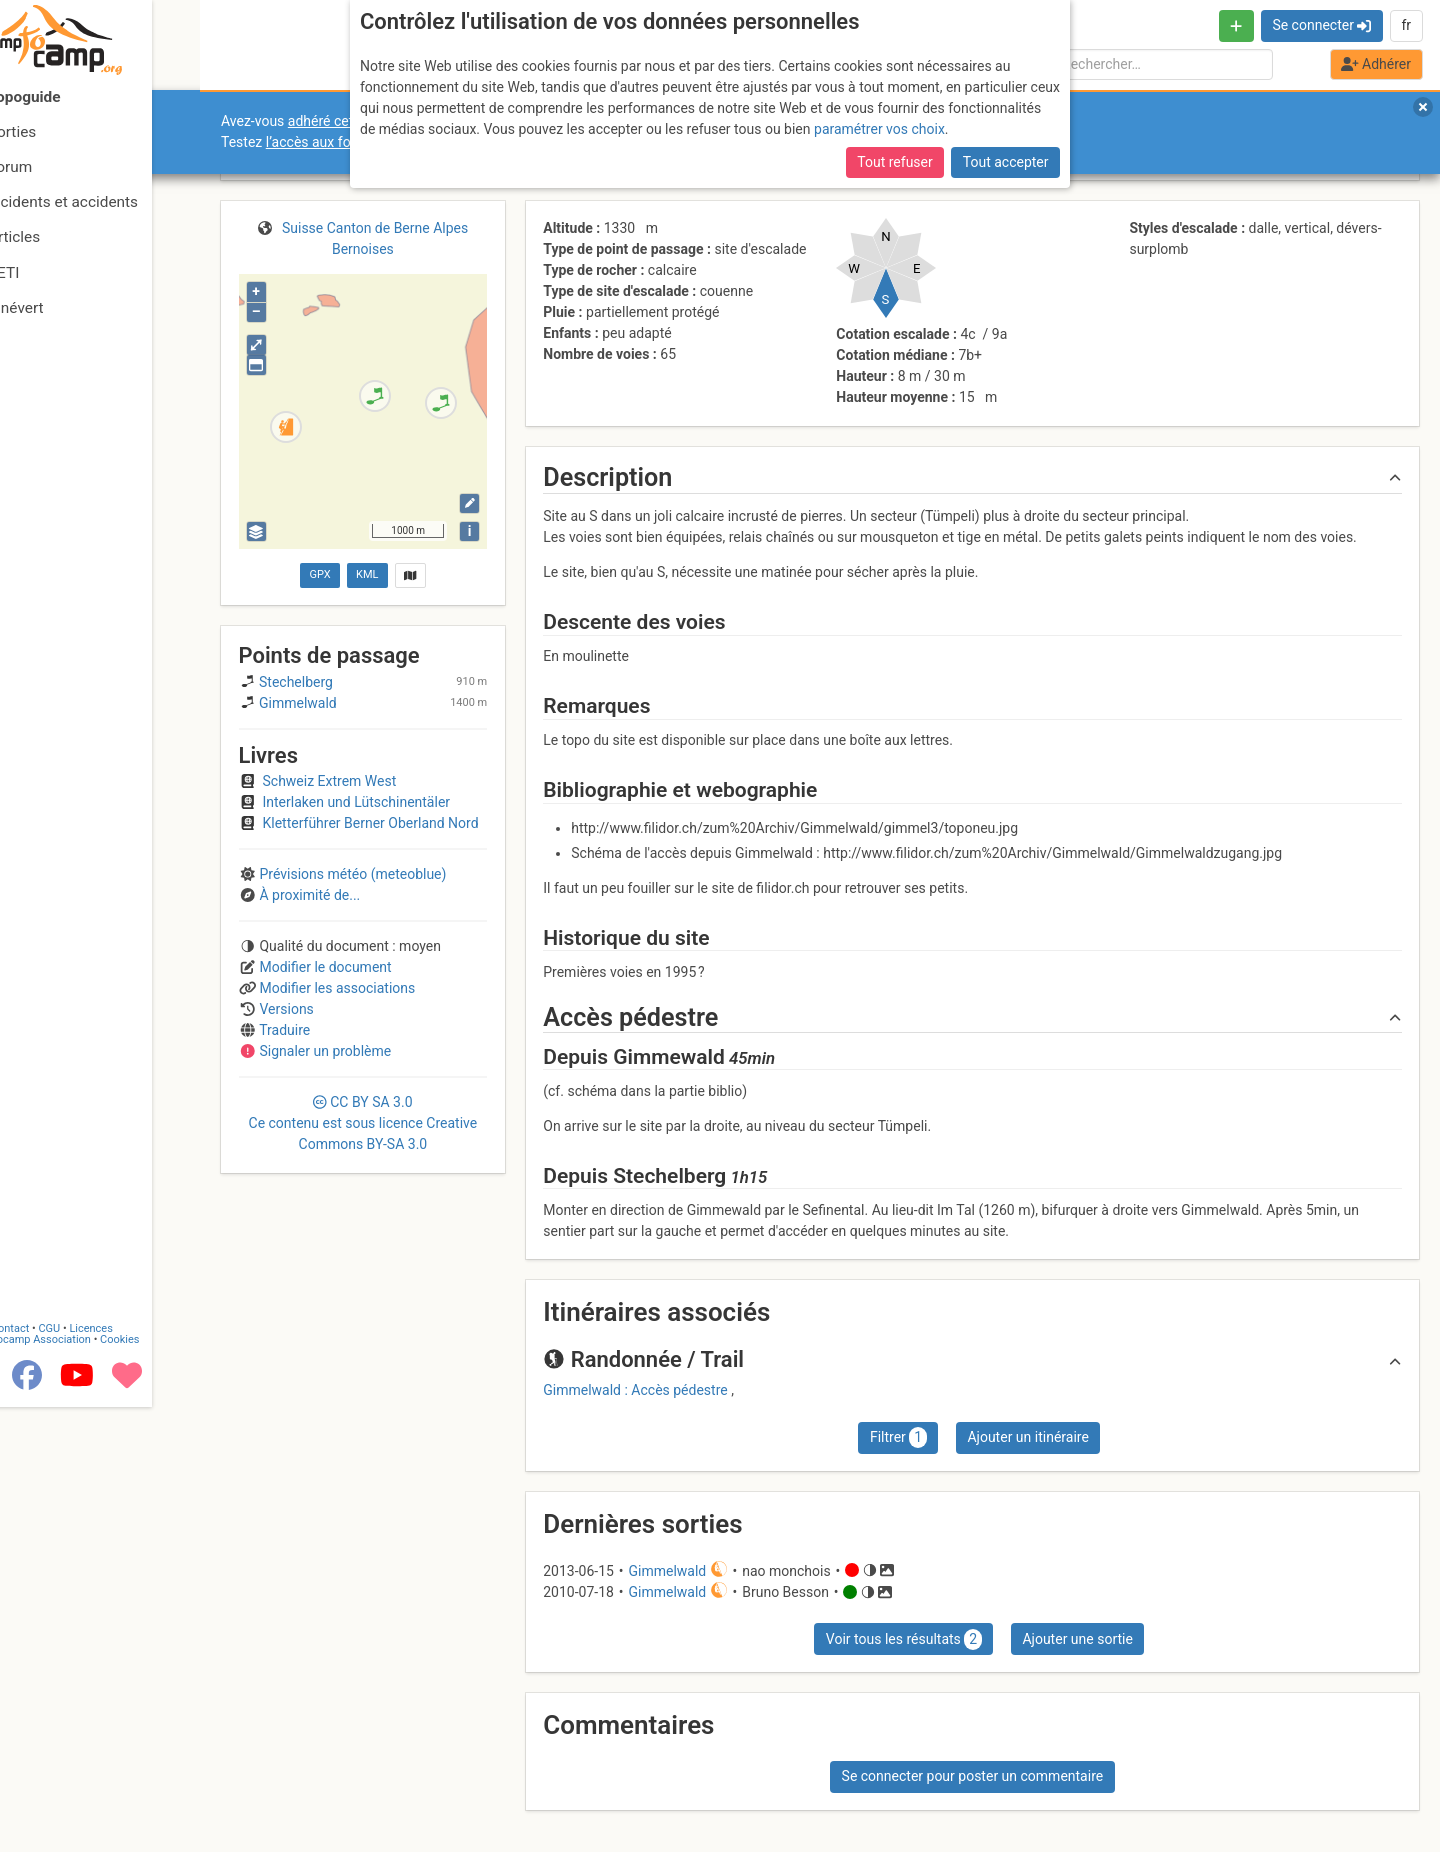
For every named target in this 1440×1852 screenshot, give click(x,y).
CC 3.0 (363, 1123)
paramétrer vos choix (879, 45)
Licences (139, 1481)
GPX (319, 574)
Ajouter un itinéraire (1027, 1437)
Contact (58, 1481)
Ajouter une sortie (1077, 1639)
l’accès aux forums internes (351, 142)
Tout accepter (1006, 79)
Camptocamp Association (75, 1492)
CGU (98, 1481)
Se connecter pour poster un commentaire (973, 1776)
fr (1406, 25)
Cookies (167, 1492)
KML (367, 574)
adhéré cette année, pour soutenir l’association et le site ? (465, 121)
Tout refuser (894, 79)
